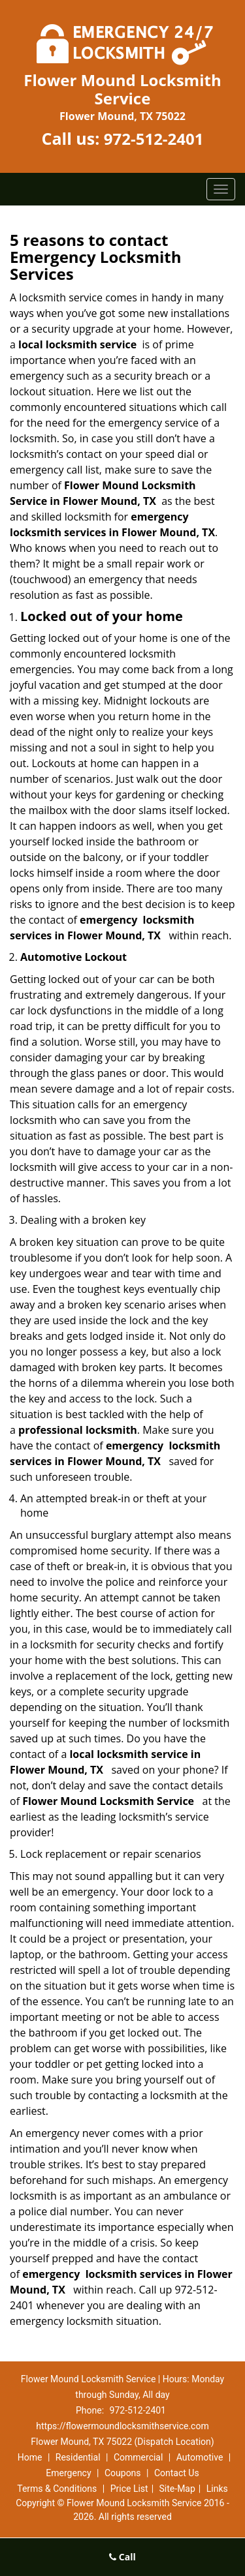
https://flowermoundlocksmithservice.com (122, 2426)
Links (217, 2488)
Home (30, 2457)
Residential (78, 2457)
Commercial (138, 2457)
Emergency (68, 2473)
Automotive (199, 2457)
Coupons (123, 2473)
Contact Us (176, 2473)
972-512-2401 (154, 138)
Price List (129, 2488)
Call (122, 2557)
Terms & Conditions (57, 2488)
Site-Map (177, 2488)
